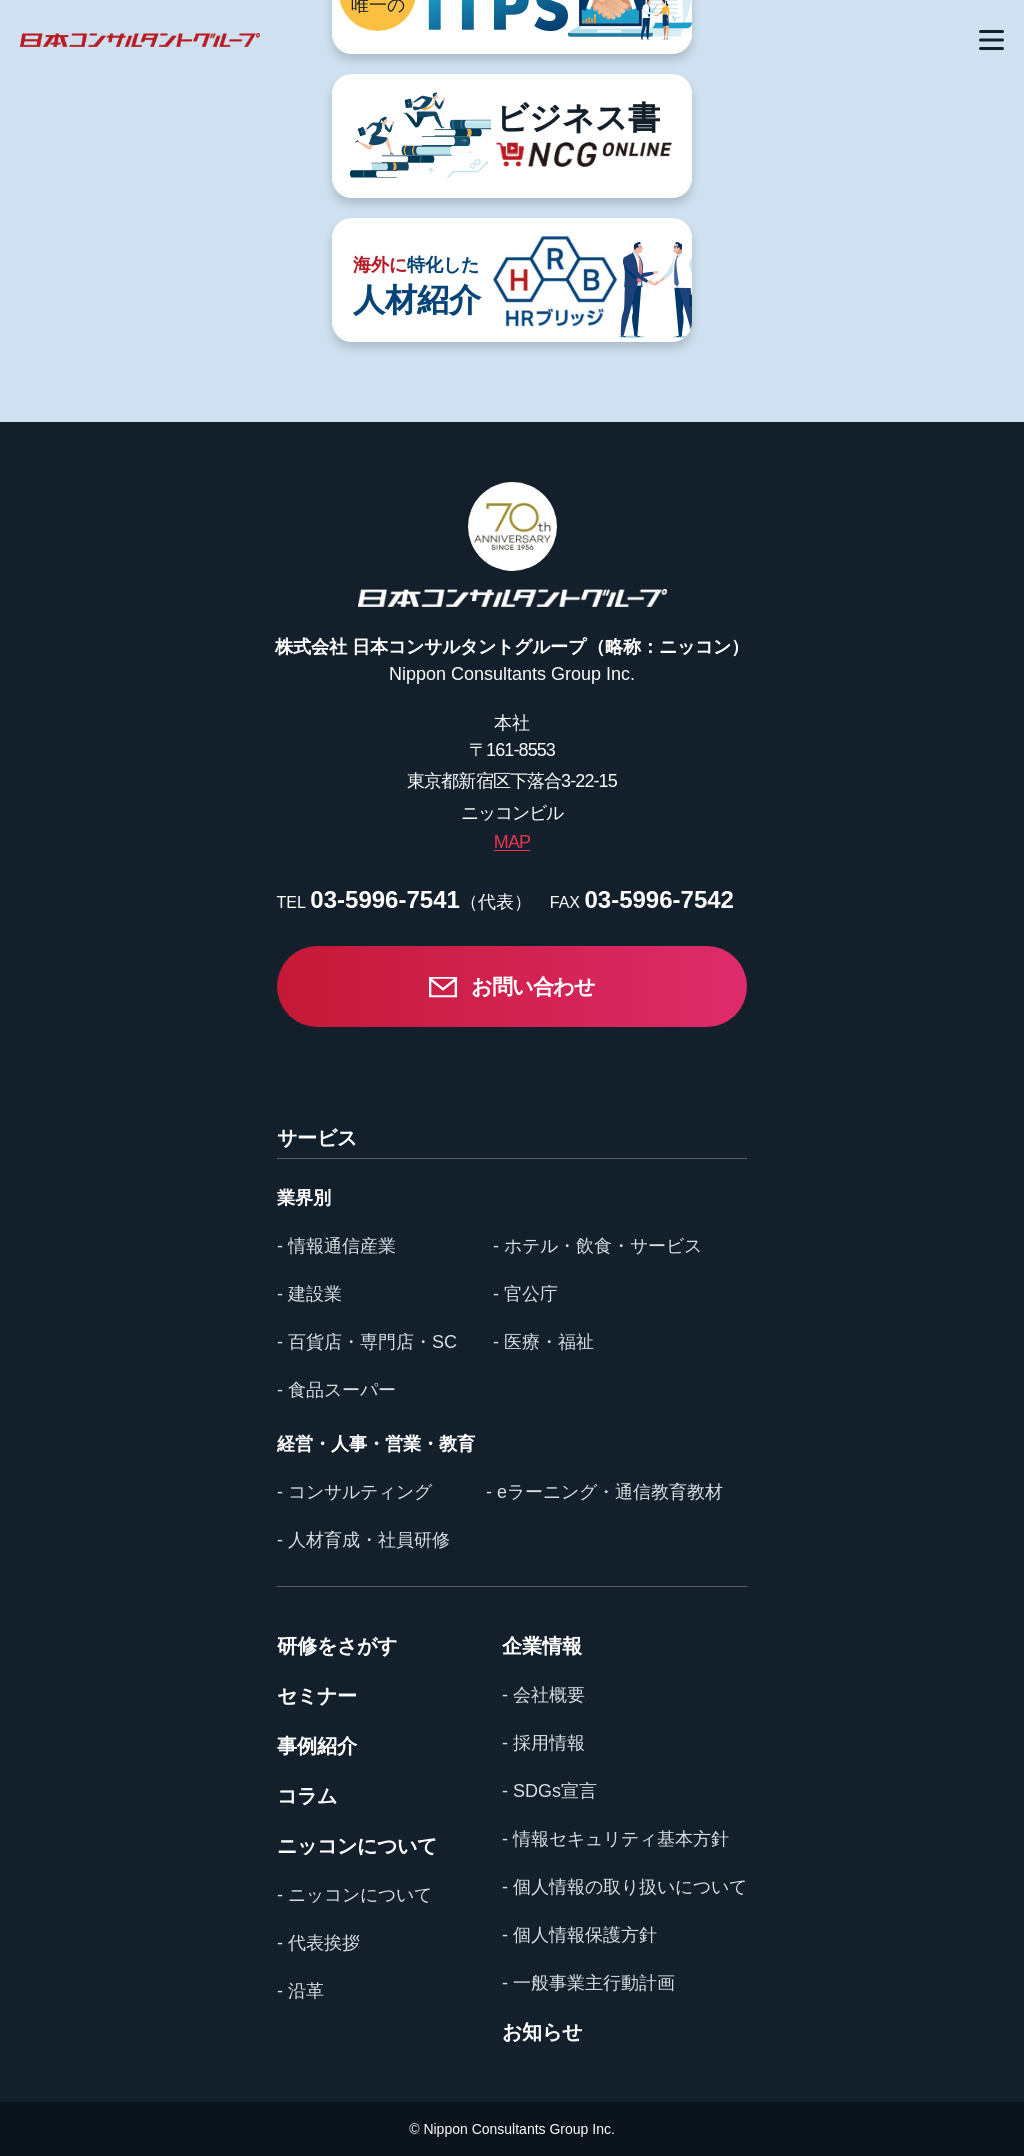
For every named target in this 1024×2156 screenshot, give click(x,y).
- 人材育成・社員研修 (363, 1540)
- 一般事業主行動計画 (588, 1983)
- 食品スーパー (336, 1390)
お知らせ (542, 2032)
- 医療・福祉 (543, 1342)
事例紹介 (317, 1746)
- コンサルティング (354, 1492)
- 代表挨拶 (318, 1943)
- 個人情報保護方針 (579, 1935)
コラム (307, 1796)
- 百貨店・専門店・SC (367, 1342)
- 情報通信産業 (336, 1246)
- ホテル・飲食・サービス (597, 1246)
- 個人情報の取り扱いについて (624, 1887)
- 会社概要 (543, 1695)
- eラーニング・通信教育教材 (604, 1492)
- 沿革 (300, 1991)
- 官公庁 (525, 1294)
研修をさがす (337, 1646)
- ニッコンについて (354, 1895)
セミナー (317, 1696)
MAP (512, 842)
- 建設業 (309, 1294)
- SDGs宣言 (549, 1791)
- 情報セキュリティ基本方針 (615, 1839)
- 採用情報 (543, 1743)
